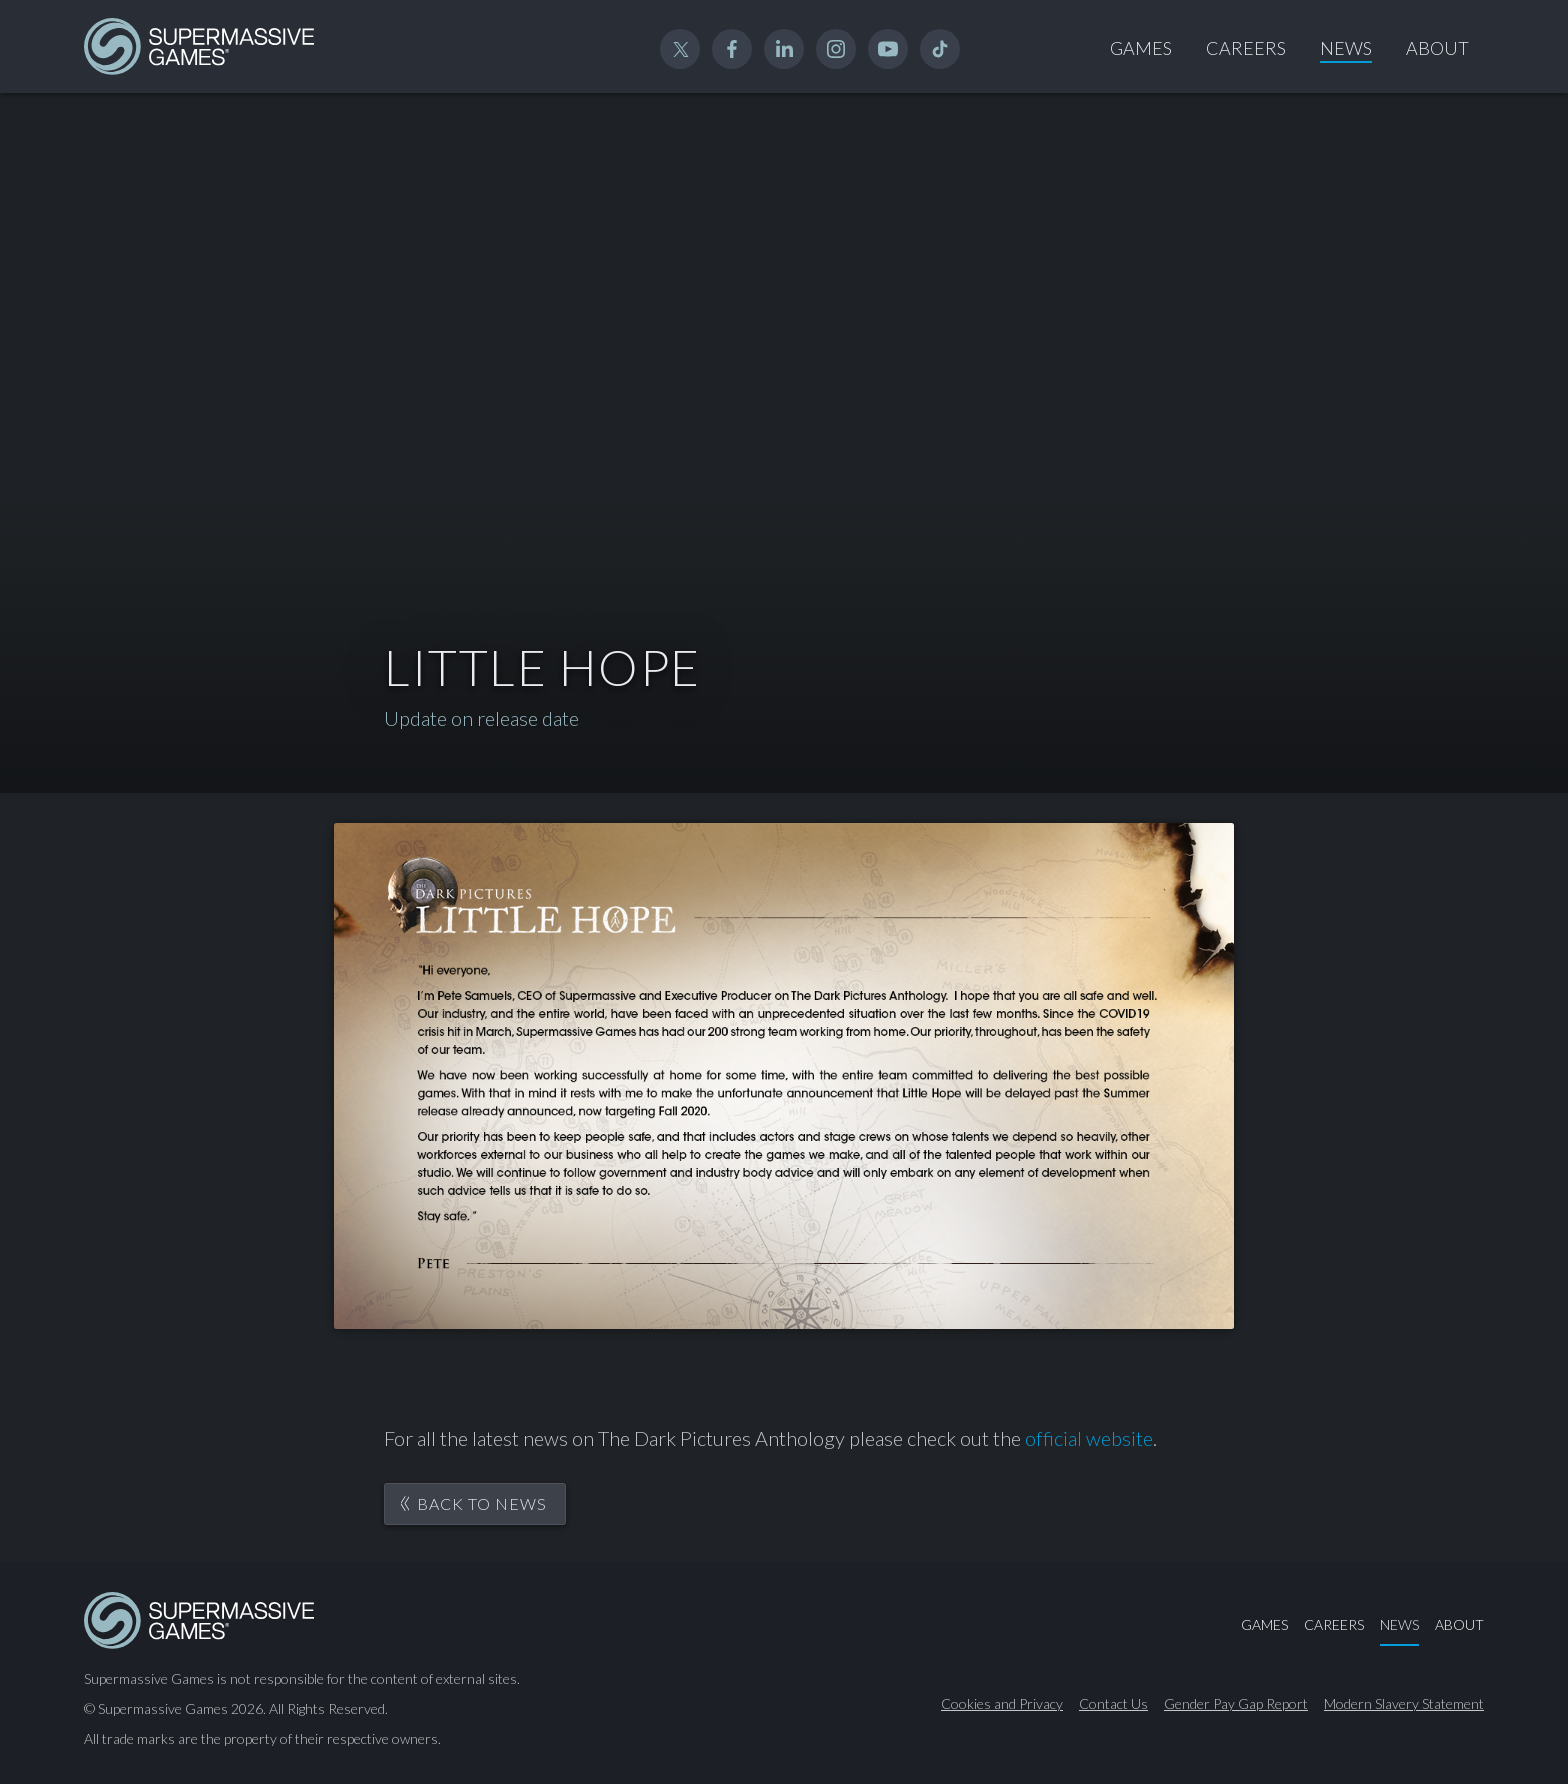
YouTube (888, 49)
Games (1141, 48)
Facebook (732, 49)
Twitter (680, 49)
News (1346, 48)
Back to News (482, 1503)
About (1437, 48)
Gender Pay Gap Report (1236, 1704)
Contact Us (1113, 1704)
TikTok (940, 49)
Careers (1246, 48)
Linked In (784, 49)
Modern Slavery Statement (1404, 1704)
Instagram (836, 49)
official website (1089, 1438)
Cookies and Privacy (1002, 1704)
